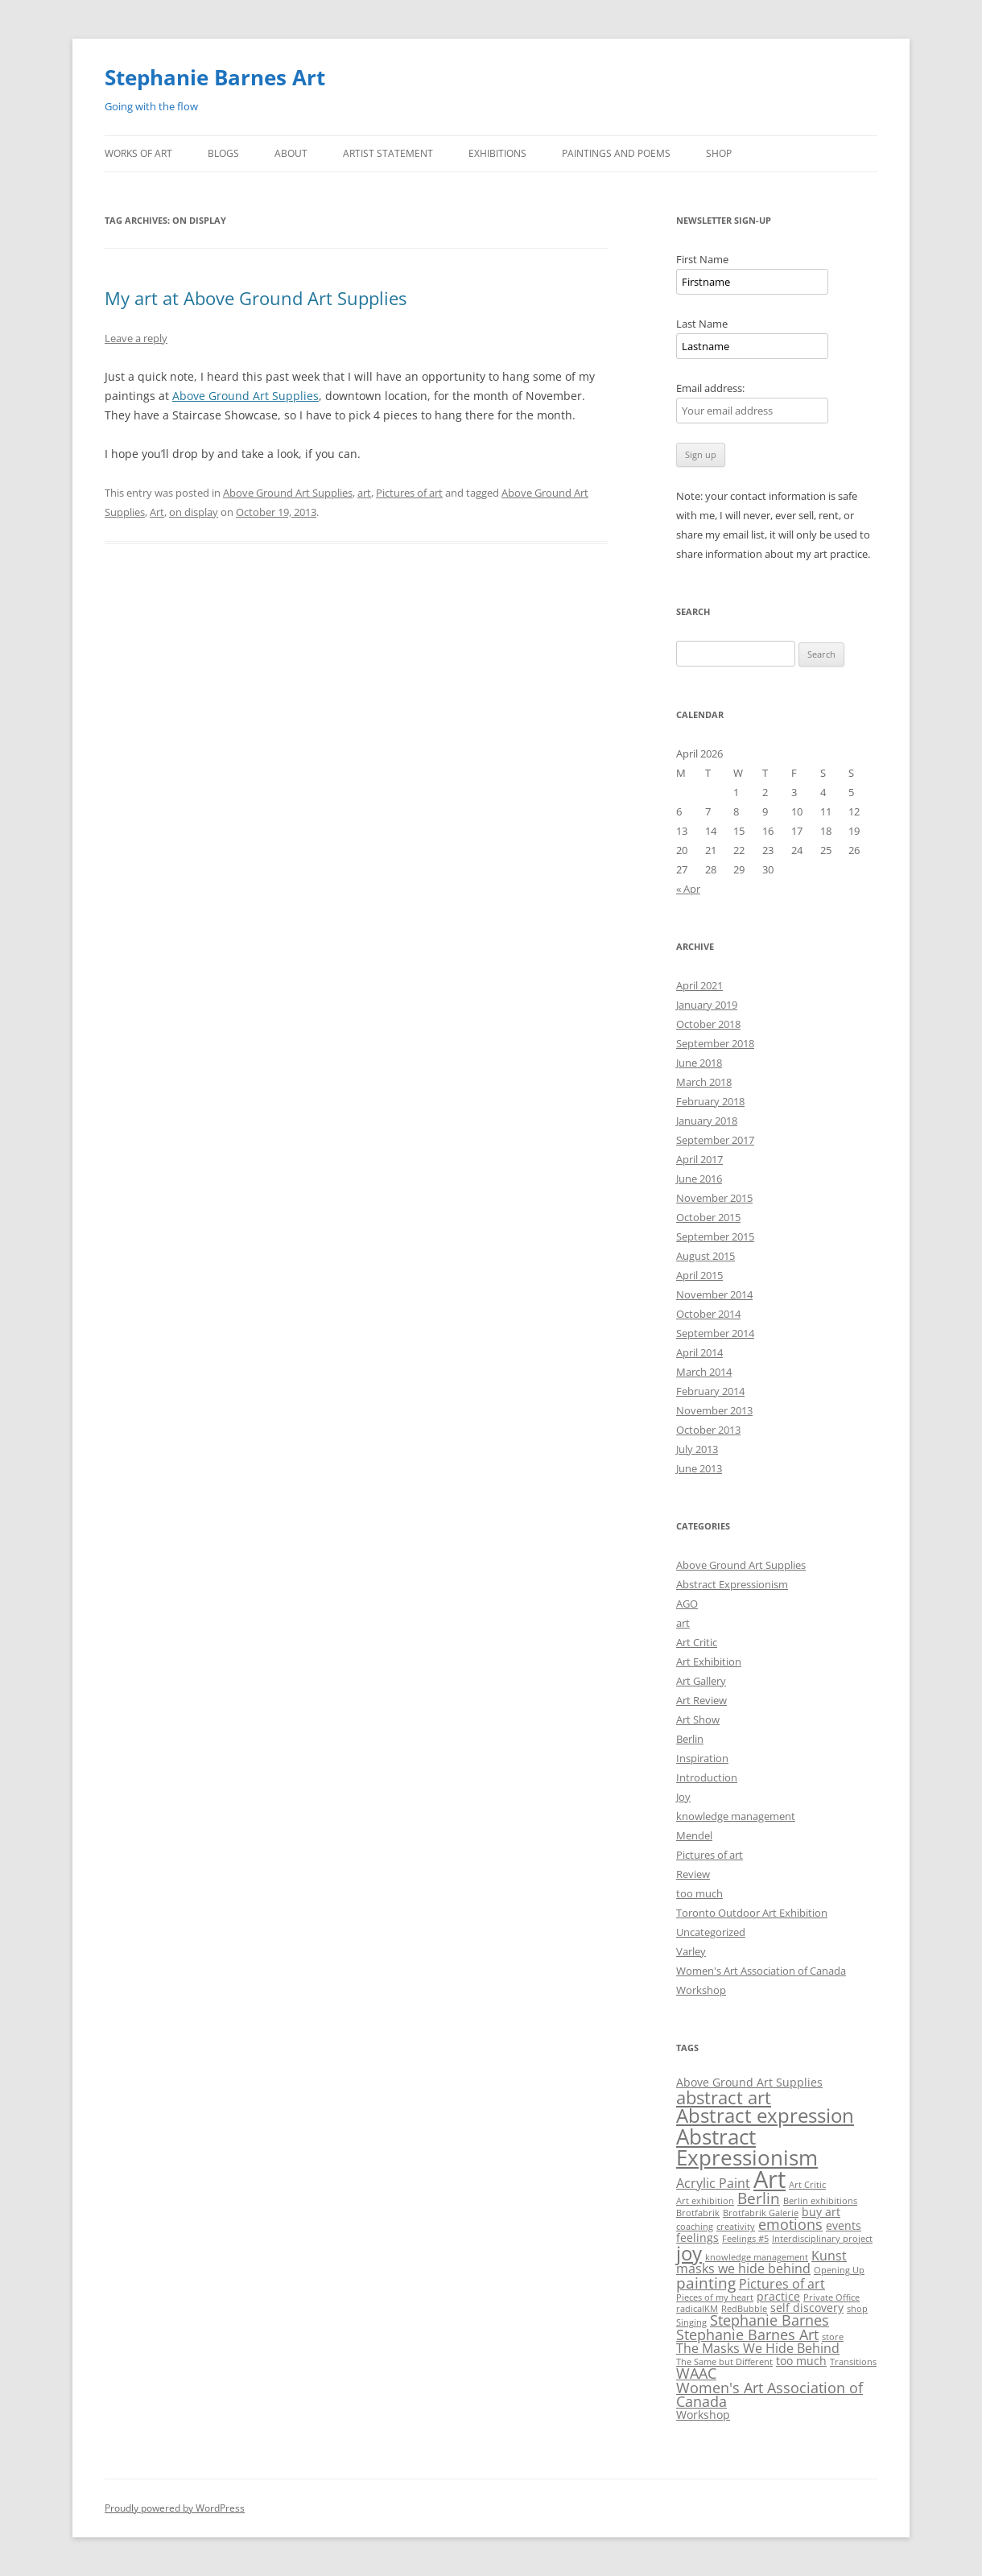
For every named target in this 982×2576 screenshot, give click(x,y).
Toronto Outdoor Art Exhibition (751, 1912)
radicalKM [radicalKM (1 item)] (697, 2308)
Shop (719, 153)
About (290, 153)
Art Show (698, 1719)
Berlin (689, 1739)
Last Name (702, 323)
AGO (687, 1603)
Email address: (710, 388)
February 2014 (710, 1391)
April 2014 (699, 1352)
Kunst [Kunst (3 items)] (829, 2255)
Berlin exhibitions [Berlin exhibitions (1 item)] (820, 2201)
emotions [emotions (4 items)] (790, 2224)
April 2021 (699, 985)
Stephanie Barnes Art (215, 77)
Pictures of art (409, 492)
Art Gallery (701, 1681)
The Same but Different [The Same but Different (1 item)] (724, 2362)
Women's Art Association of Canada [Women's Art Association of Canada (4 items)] (769, 2395)
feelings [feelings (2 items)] (697, 2237)
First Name (702, 259)
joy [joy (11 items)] (689, 2253)
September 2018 (715, 1043)
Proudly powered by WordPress (175, 2508)
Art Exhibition (708, 1661)
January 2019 (706, 1004)
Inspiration (702, 1758)
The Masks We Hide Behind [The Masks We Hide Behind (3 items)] (758, 2348)
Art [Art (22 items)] (769, 2179)
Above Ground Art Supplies (245, 395)
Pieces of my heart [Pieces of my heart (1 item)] (714, 2297)
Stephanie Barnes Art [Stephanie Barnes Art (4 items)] (747, 2334)
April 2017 (699, 1159)
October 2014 (708, 1314)
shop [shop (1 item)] (857, 2308)
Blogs (223, 153)
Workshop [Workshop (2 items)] (703, 2414)
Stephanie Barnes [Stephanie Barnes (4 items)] (769, 2320)
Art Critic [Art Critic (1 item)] (807, 2184)
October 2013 (708, 1429)
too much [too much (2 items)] (801, 2360)
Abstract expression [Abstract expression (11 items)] (765, 2115)
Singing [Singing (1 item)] (691, 2322)
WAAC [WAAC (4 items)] (696, 2373)
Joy (683, 1797)
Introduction (706, 1777)
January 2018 (706, 1120)
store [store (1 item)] (833, 2337)
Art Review (701, 1700)
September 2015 (715, 1236)
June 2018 (699, 1062)
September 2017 (715, 1140)
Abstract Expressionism (732, 1584)
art (364, 492)
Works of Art (138, 153)
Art (157, 512)
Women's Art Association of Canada (761, 1970)
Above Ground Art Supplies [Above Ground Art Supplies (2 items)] (749, 2082)
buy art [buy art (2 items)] (821, 2211)
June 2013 (699, 1468)
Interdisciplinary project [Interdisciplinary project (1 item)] (822, 2238)
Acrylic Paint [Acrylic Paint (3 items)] (713, 2183)
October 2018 (708, 1024)
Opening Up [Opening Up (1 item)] (839, 2270)
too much (699, 1893)
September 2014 (715, 1333)
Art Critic (696, 1642)
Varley (691, 1951)
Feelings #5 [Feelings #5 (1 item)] (745, 2238)
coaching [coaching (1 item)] (694, 2226)
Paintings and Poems (616, 153)
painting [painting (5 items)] (706, 2283)
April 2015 (699, 1275)
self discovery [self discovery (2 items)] (807, 2307)
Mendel (694, 1835)
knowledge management (735, 1816)
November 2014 (714, 1294)
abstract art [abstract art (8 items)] (723, 2097)
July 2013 (697, 1449)
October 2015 (708, 1217)
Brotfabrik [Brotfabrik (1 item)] (698, 2213)
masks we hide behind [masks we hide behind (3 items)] (743, 2268)
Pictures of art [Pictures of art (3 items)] (782, 2284)
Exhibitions (497, 153)
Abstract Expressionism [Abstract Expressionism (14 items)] (747, 2147)
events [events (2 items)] (843, 2225)
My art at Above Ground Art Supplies (255, 298)
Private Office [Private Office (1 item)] (831, 2297)
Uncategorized (710, 1932)
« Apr (688, 888)
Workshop (701, 1990)
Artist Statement (388, 153)
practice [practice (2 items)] (778, 2296)
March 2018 (704, 1082)
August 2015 (705, 1256)
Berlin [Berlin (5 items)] (758, 2198)
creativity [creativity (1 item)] (735, 2226)
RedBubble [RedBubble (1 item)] (744, 2308)
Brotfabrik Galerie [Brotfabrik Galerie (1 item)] (760, 2213)
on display (193, 512)
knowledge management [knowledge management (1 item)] (756, 2257)
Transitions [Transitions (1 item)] (853, 2362)
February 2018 (710, 1101)
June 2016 (699, 1178)
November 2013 (714, 1410)
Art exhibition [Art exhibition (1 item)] (705, 2201)
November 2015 (714, 1198)
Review (693, 1874)
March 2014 (704, 1371)
